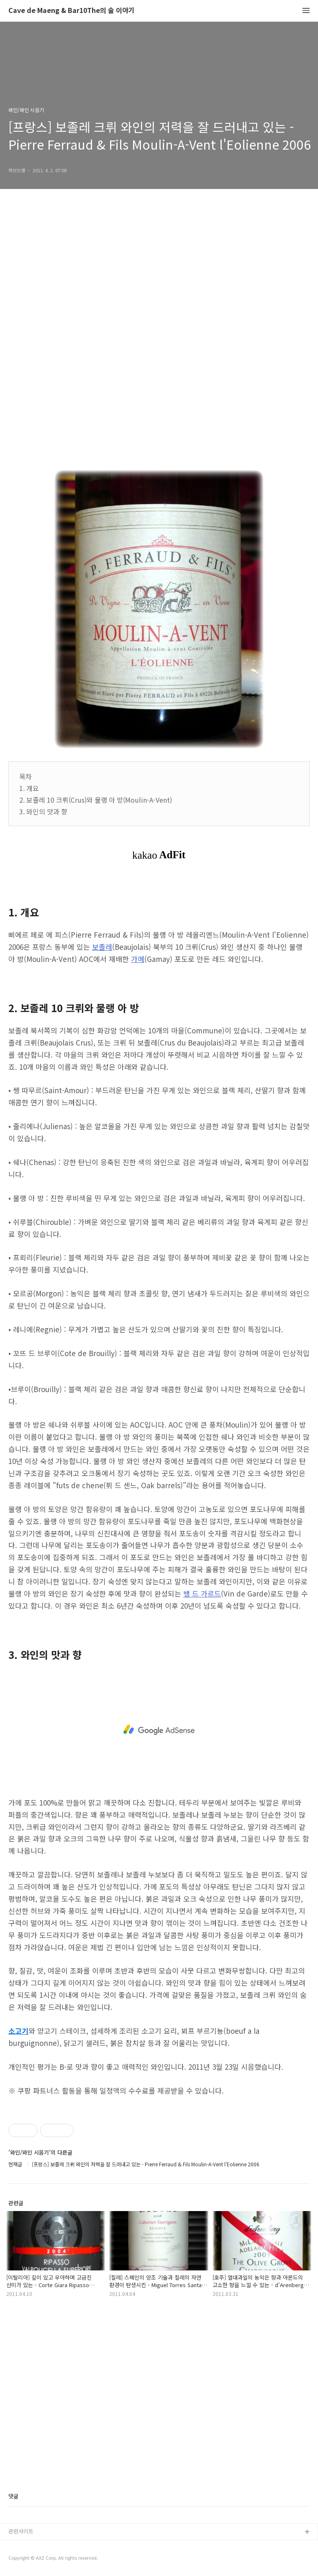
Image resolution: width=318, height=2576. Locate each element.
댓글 (13, 2496)
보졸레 (102, 946)
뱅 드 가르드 (202, 1593)
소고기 (18, 2030)
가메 (137, 959)
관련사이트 (20, 2531)
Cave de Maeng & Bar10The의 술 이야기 (71, 10)
